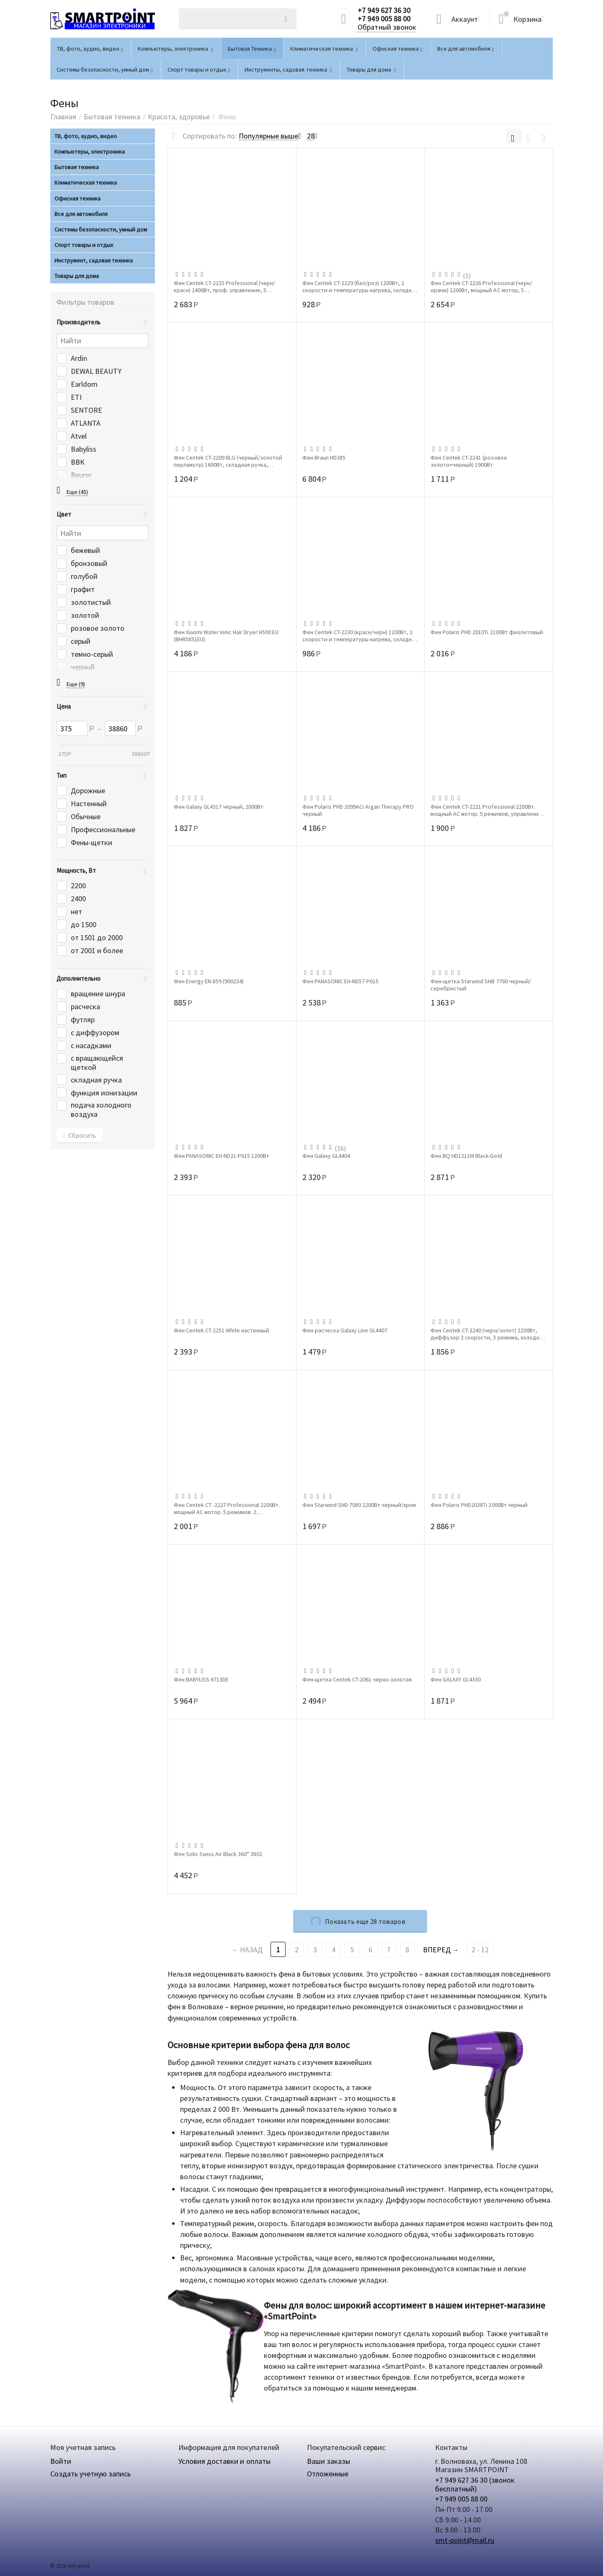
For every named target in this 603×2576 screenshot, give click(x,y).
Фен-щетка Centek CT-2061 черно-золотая (357, 1679)
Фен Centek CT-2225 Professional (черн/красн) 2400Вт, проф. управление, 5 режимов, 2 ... (224, 286)
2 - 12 (480, 1949)
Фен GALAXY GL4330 (455, 1679)
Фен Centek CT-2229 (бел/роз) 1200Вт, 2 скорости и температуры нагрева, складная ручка (359, 286)
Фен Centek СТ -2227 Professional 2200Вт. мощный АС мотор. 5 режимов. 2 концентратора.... (227, 1508)
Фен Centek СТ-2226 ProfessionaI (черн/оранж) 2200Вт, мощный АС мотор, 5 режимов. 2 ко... (481, 286)
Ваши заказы (328, 2461)
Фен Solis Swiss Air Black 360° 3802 (218, 1854)
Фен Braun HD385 (323, 457)
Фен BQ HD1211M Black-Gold (466, 1155)
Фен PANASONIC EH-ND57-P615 (340, 981)
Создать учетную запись (90, 2473)
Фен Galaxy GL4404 (326, 1155)
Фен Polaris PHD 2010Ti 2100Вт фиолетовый (486, 632)
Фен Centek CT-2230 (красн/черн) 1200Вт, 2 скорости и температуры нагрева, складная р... (359, 635)
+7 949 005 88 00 (384, 19)
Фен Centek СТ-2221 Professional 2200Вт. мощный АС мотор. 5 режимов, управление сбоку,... (485, 810)
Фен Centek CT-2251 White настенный (221, 1330)
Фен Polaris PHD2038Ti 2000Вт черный (478, 1505)
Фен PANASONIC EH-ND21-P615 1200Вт (221, 1155)
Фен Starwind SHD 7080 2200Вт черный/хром (359, 1505)
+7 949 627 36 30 (384, 10)
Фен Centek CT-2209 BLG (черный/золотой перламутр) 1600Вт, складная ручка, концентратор (228, 461)
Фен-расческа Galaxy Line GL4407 (344, 1330)
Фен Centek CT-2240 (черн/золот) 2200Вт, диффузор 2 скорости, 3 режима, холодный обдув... (488, 1333)
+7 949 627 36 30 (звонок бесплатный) (475, 2484)
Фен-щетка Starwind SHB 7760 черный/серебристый (480, 984)
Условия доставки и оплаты (224, 2461)
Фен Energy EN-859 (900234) (209, 981)
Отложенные (327, 2473)
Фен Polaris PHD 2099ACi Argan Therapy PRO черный (358, 810)
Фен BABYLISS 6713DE (201, 1679)
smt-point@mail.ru (464, 2540)
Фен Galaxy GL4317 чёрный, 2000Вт (218, 806)
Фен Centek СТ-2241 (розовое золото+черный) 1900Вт (468, 461)
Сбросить (79, 1135)
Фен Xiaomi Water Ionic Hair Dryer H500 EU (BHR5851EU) (226, 635)
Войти (60, 2461)
